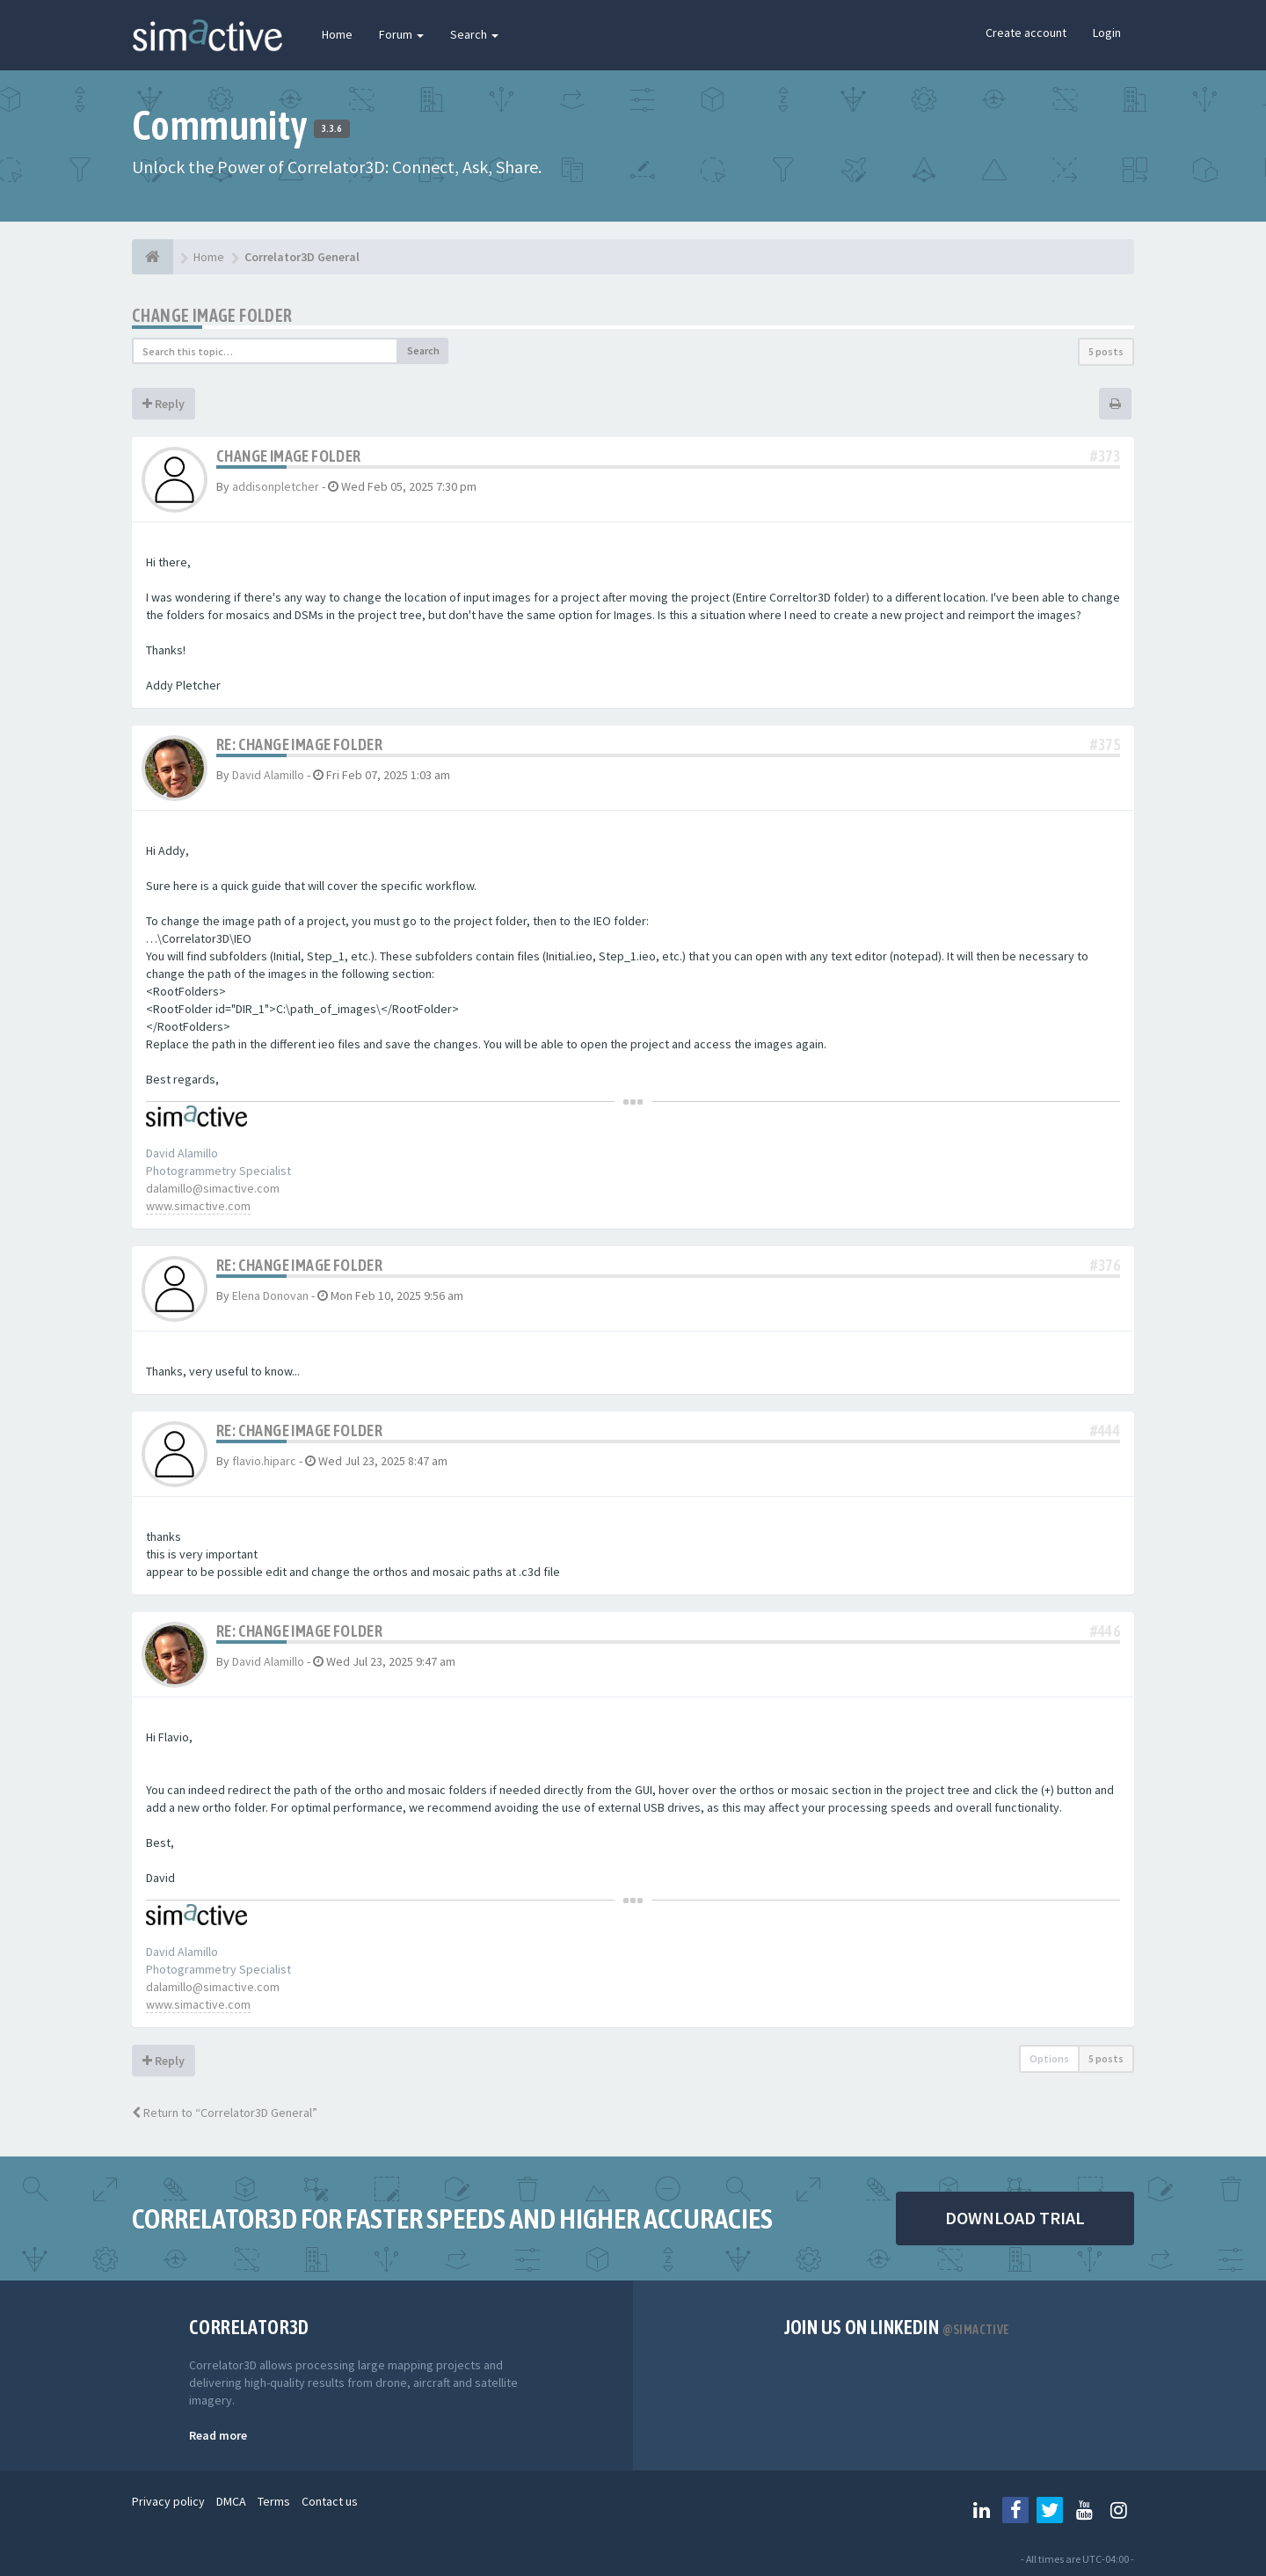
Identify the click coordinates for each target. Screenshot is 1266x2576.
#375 (1105, 744)
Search (474, 34)
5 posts (1106, 351)
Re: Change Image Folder (299, 744)
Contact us (330, 2501)
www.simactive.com (198, 1206)
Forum (401, 34)
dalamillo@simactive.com (213, 1188)
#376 (1105, 1265)
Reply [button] (163, 404)
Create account (1026, 32)
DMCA (231, 2501)
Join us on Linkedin (897, 2327)
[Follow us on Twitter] (1050, 2510)
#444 (1105, 1430)
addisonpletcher (275, 486)
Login (1107, 32)
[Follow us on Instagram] (1118, 2510)
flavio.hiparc (264, 1461)
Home (337, 34)
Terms (274, 2501)
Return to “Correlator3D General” (224, 2112)
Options (1049, 2058)
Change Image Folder (212, 315)
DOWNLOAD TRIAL (1015, 2218)
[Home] (152, 256)
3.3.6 (332, 128)
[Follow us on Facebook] (1015, 2510)
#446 (1105, 1631)
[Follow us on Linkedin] (981, 2510)
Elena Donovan (270, 1295)
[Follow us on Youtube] (1084, 2510)
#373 (1105, 456)
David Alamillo (268, 775)
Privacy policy (168, 2501)
